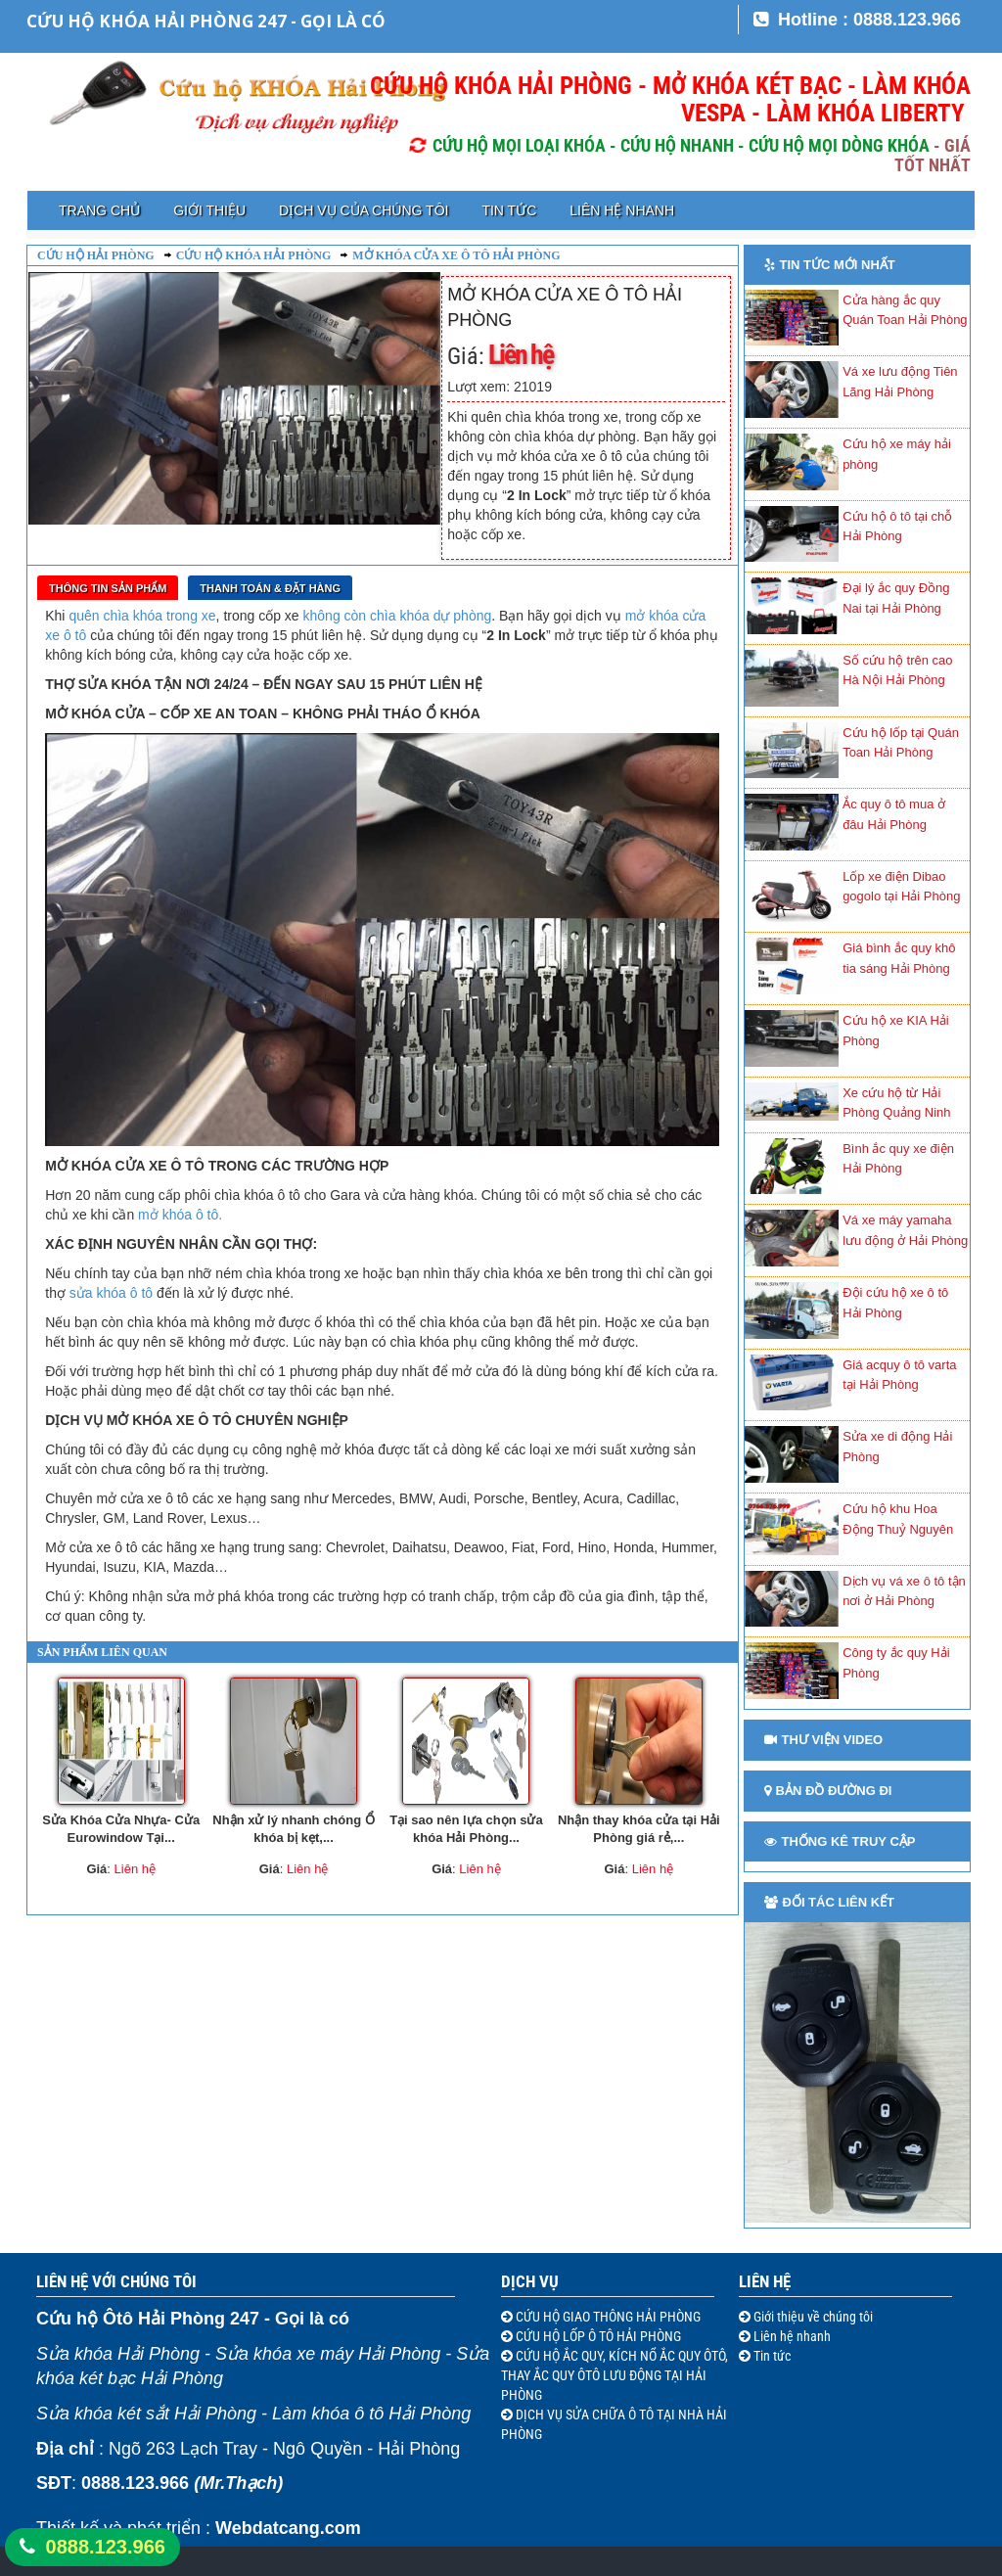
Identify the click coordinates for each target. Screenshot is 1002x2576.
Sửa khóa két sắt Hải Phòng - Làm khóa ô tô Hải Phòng (253, 2413)
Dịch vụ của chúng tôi (363, 210)
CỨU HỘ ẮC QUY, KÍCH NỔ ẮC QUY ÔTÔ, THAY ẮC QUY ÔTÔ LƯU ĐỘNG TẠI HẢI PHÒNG (614, 2375)
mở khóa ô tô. (180, 1214)
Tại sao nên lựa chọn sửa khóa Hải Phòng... (466, 1829)
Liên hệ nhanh (621, 210)
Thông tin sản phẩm (107, 588)
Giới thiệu (209, 210)
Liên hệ (765, 2281)
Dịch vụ (530, 2281)
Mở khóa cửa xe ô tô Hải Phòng (456, 255)
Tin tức (508, 210)
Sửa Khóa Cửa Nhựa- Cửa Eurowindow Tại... (121, 1829)
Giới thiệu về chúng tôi (812, 2316)
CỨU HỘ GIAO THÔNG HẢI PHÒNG (607, 2316)
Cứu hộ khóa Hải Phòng (254, 255)
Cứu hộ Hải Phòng (96, 255)
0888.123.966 (105, 2546)
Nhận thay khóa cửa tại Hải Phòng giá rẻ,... (639, 1829)
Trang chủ (99, 210)
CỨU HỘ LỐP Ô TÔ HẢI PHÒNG (597, 2336)
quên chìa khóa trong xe (141, 615)
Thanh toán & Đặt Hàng (270, 588)
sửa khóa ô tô (111, 1293)
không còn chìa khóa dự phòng (397, 615)
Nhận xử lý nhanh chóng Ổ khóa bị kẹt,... (293, 1829)
